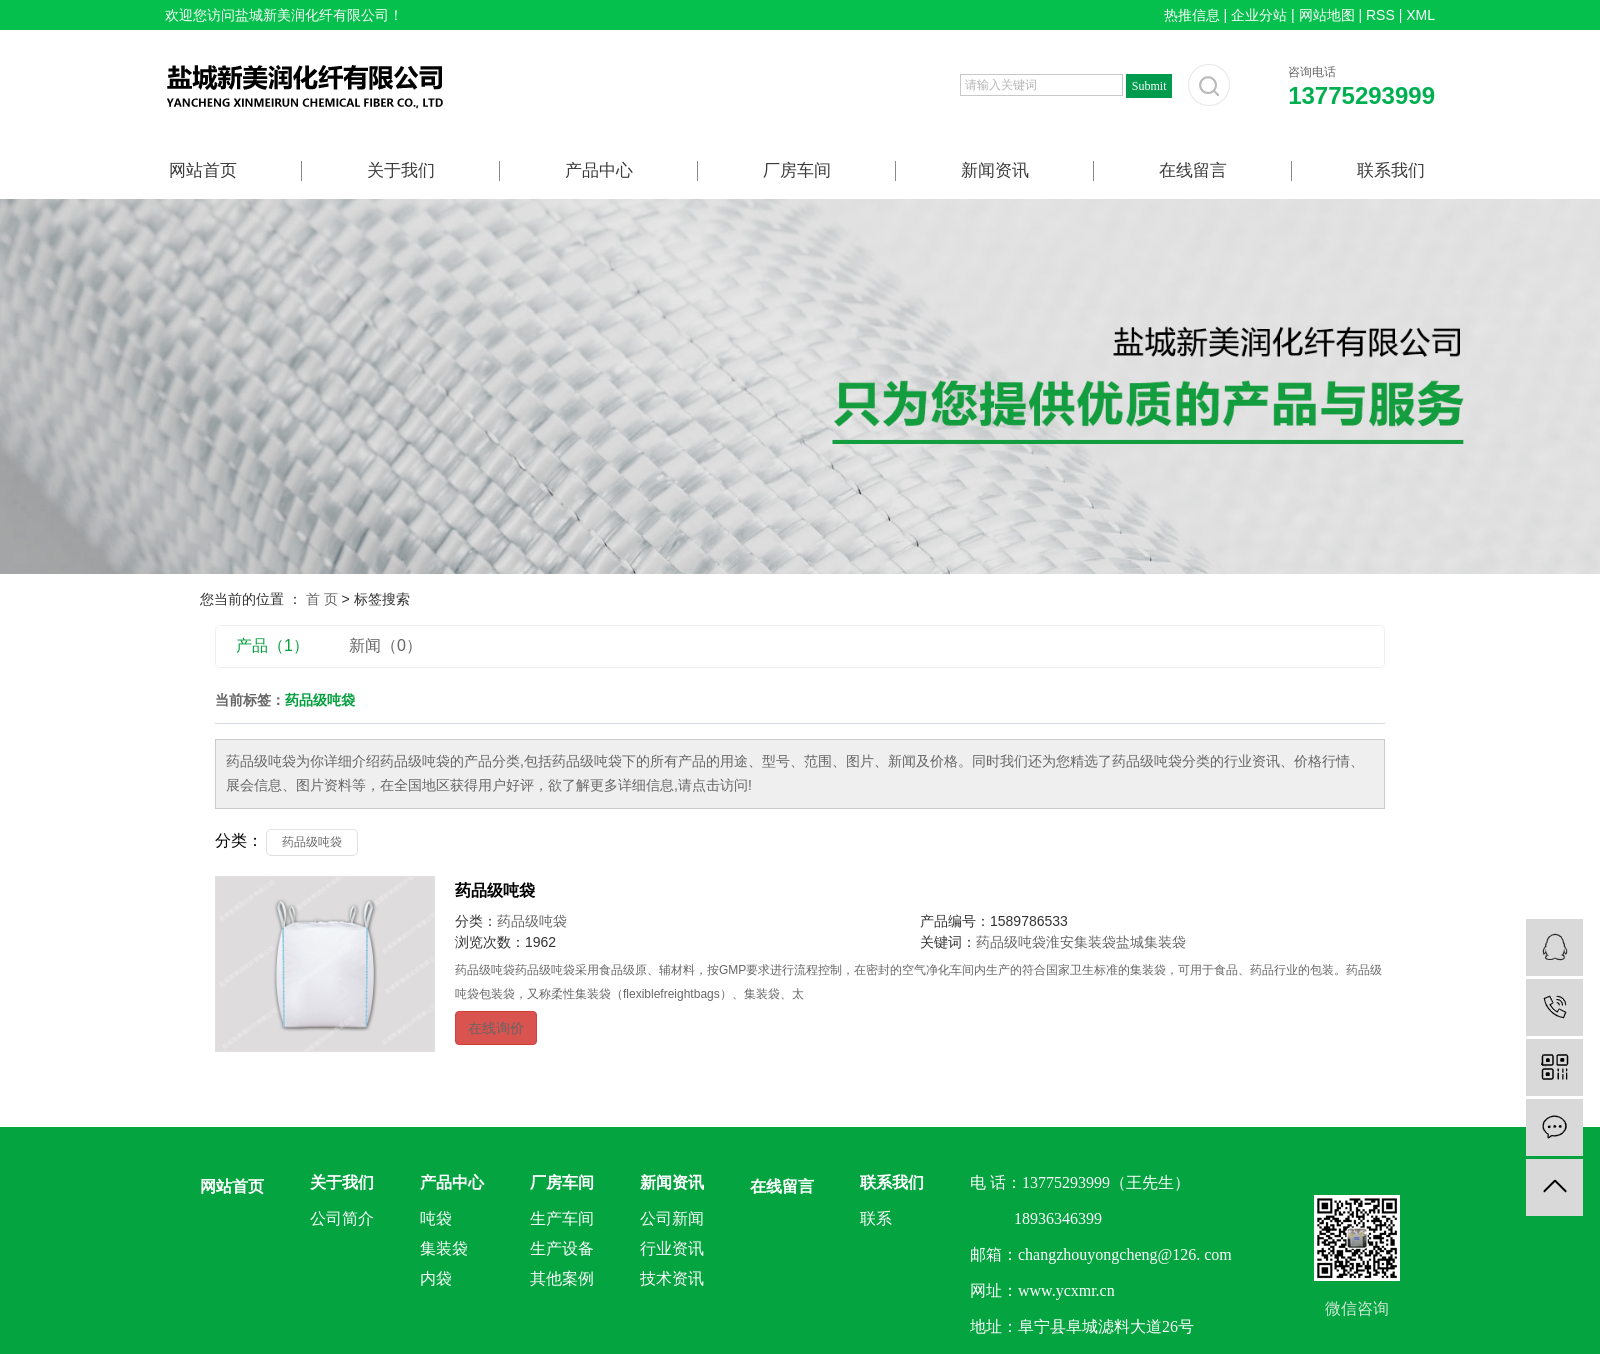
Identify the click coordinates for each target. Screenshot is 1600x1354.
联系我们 (1391, 170)
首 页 (322, 599)
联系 (876, 1218)
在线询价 (496, 1028)
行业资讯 (672, 1248)
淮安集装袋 (1081, 942)
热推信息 (1192, 15)
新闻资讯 (995, 170)
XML (1420, 15)
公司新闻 (672, 1218)
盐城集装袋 (1151, 942)
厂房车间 (797, 170)
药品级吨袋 (312, 842)
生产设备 (562, 1248)
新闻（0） (385, 645)
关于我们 (401, 170)
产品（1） (272, 645)
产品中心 (599, 170)
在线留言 (1193, 170)
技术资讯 (672, 1278)
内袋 (436, 1278)
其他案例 (562, 1278)
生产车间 (562, 1218)
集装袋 (444, 1248)
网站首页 (203, 170)
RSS (1380, 15)
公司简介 (342, 1218)
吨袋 (436, 1218)
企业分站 (1259, 15)
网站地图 (1327, 15)
